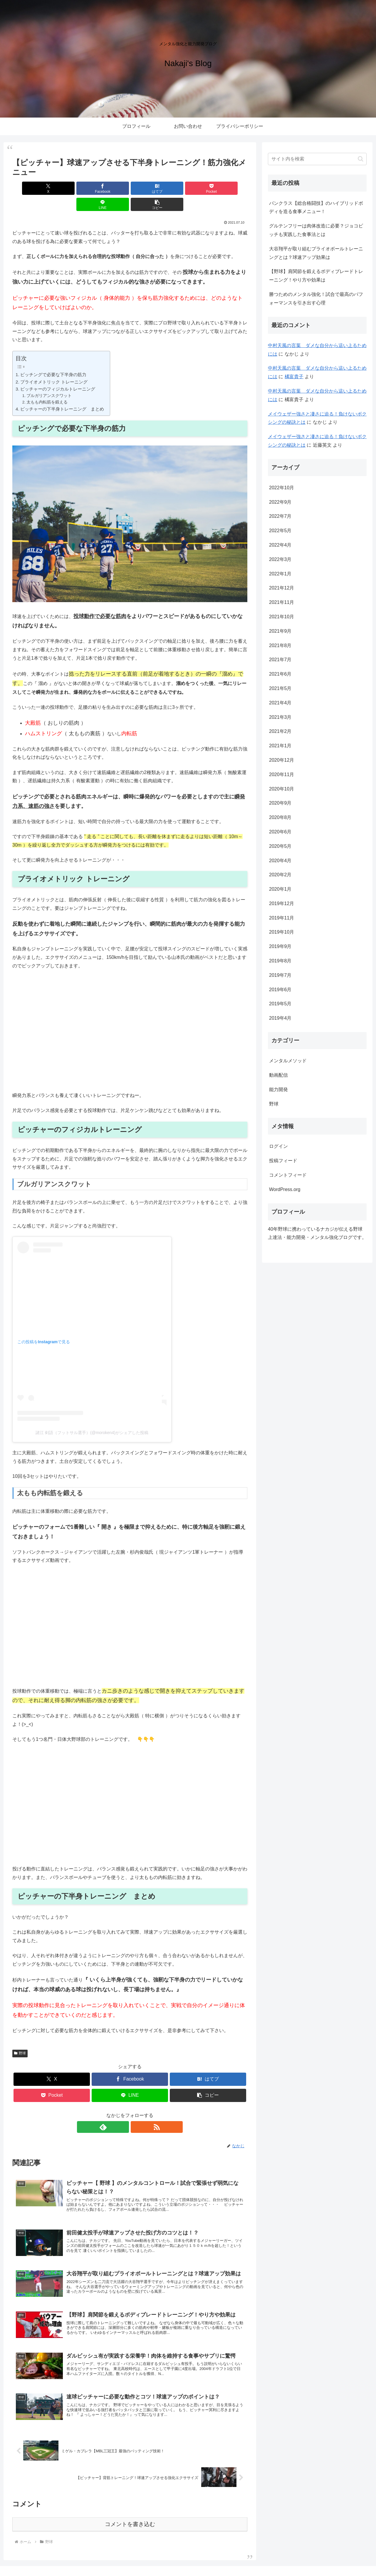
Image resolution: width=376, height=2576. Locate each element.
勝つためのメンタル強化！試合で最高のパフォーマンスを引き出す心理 (316, 298)
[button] (228, 188)
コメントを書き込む (130, 2508)
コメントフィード (288, 1175)
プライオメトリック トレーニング (54, 365)
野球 (20, 2037)
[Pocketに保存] (149, 188)
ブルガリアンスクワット (49, 379)
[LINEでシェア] (189, 188)
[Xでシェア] (31, 188)
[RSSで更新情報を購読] (136, 2111)
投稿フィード (283, 1160)
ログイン (278, 1146)
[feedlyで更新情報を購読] (123, 2111)
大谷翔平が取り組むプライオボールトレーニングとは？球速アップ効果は (316, 253)
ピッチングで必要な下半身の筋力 (53, 358)
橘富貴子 (294, 376)
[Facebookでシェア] (70, 188)
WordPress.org (284, 1189)
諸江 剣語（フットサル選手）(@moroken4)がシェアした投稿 (92, 1416)
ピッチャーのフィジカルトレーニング (57, 372)
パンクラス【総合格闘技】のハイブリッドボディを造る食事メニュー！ (316, 207)
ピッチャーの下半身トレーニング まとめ (62, 392)
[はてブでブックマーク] (110, 188)
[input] (317, 159)
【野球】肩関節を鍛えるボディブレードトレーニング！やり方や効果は (316, 275)
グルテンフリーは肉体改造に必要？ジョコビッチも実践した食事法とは (316, 230)
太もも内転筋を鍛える (47, 386)
